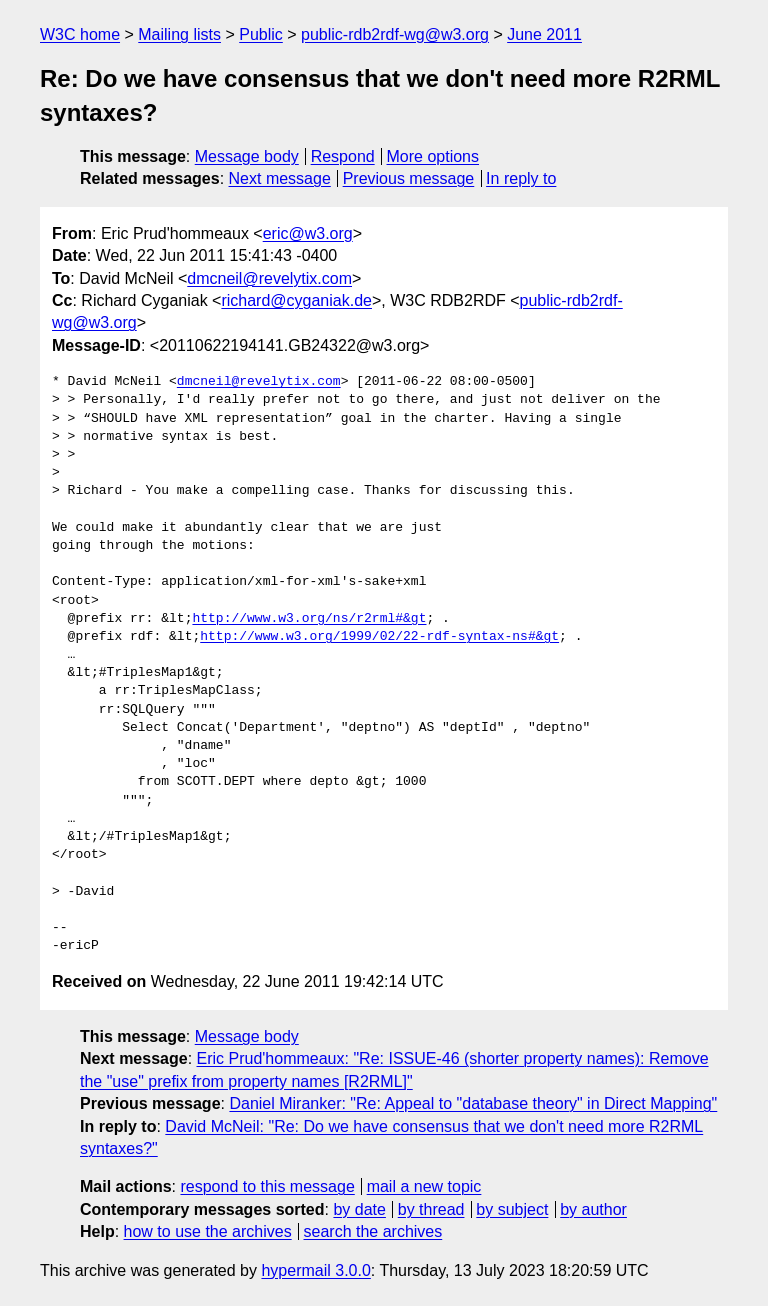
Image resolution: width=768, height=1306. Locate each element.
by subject (512, 1209)
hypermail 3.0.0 (315, 1270)
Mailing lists (179, 34)
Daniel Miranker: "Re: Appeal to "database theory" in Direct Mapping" (473, 1103)
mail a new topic (424, 1186)
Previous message (409, 178)
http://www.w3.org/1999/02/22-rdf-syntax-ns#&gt (379, 637)
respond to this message (267, 1186)
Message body (247, 156)
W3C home (80, 34)
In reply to (521, 178)
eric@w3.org (308, 233)
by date (359, 1209)
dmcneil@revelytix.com (269, 278)
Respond (343, 156)
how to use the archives (208, 1231)
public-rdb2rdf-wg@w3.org (395, 34)
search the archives (373, 1231)
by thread (431, 1209)
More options (433, 156)
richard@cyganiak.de (296, 300)
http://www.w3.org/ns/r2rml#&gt (309, 619)
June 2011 (544, 34)
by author (593, 1209)
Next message (280, 178)
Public (261, 34)
